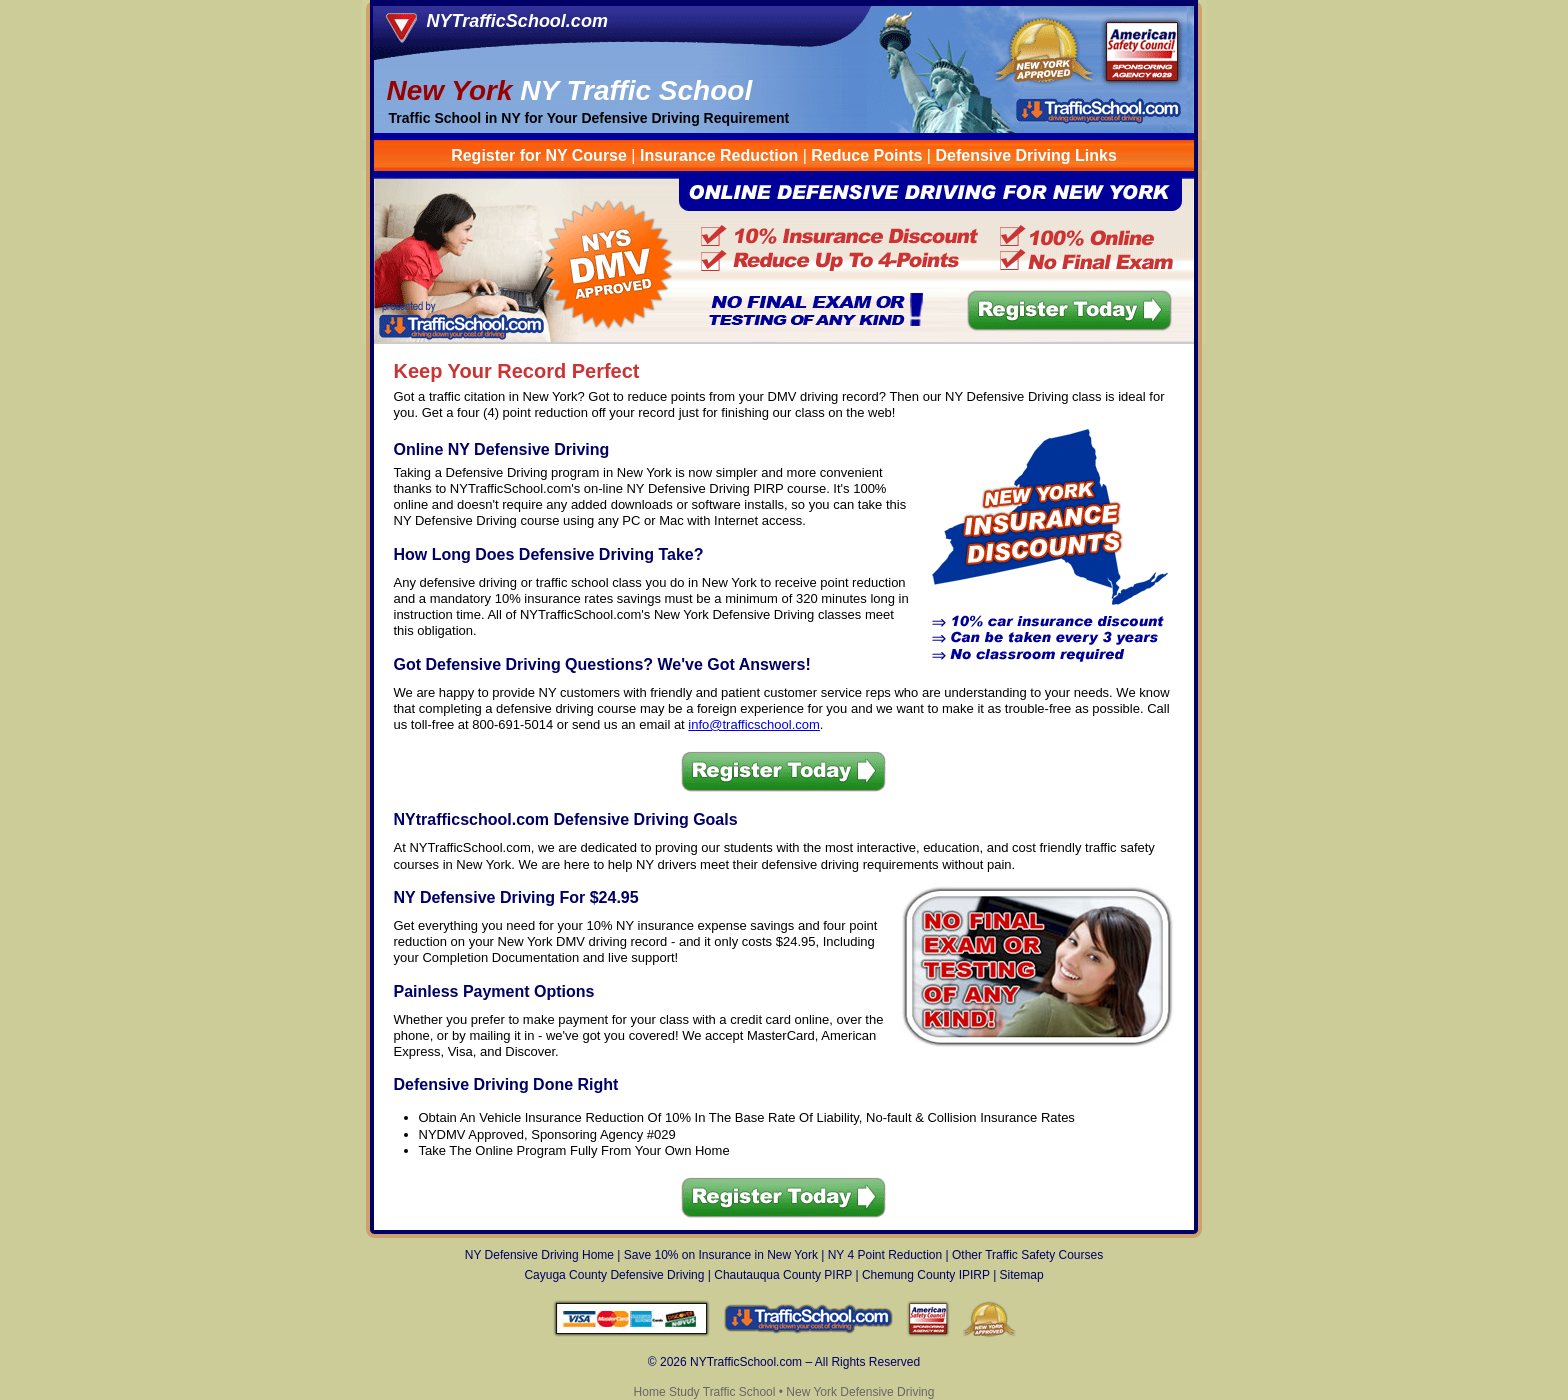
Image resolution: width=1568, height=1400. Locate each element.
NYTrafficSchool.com (517, 21)
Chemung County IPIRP (926, 1275)
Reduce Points (866, 155)
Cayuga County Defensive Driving (614, 1275)
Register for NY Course (541, 155)
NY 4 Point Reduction (885, 1255)
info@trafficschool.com (753, 724)
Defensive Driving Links (1025, 155)
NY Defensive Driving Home (539, 1255)
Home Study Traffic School (705, 1392)
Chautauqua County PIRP (783, 1275)
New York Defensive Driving (860, 1392)
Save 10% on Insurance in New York (721, 1255)
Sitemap (1022, 1275)
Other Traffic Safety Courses (1027, 1255)
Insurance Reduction (719, 155)
